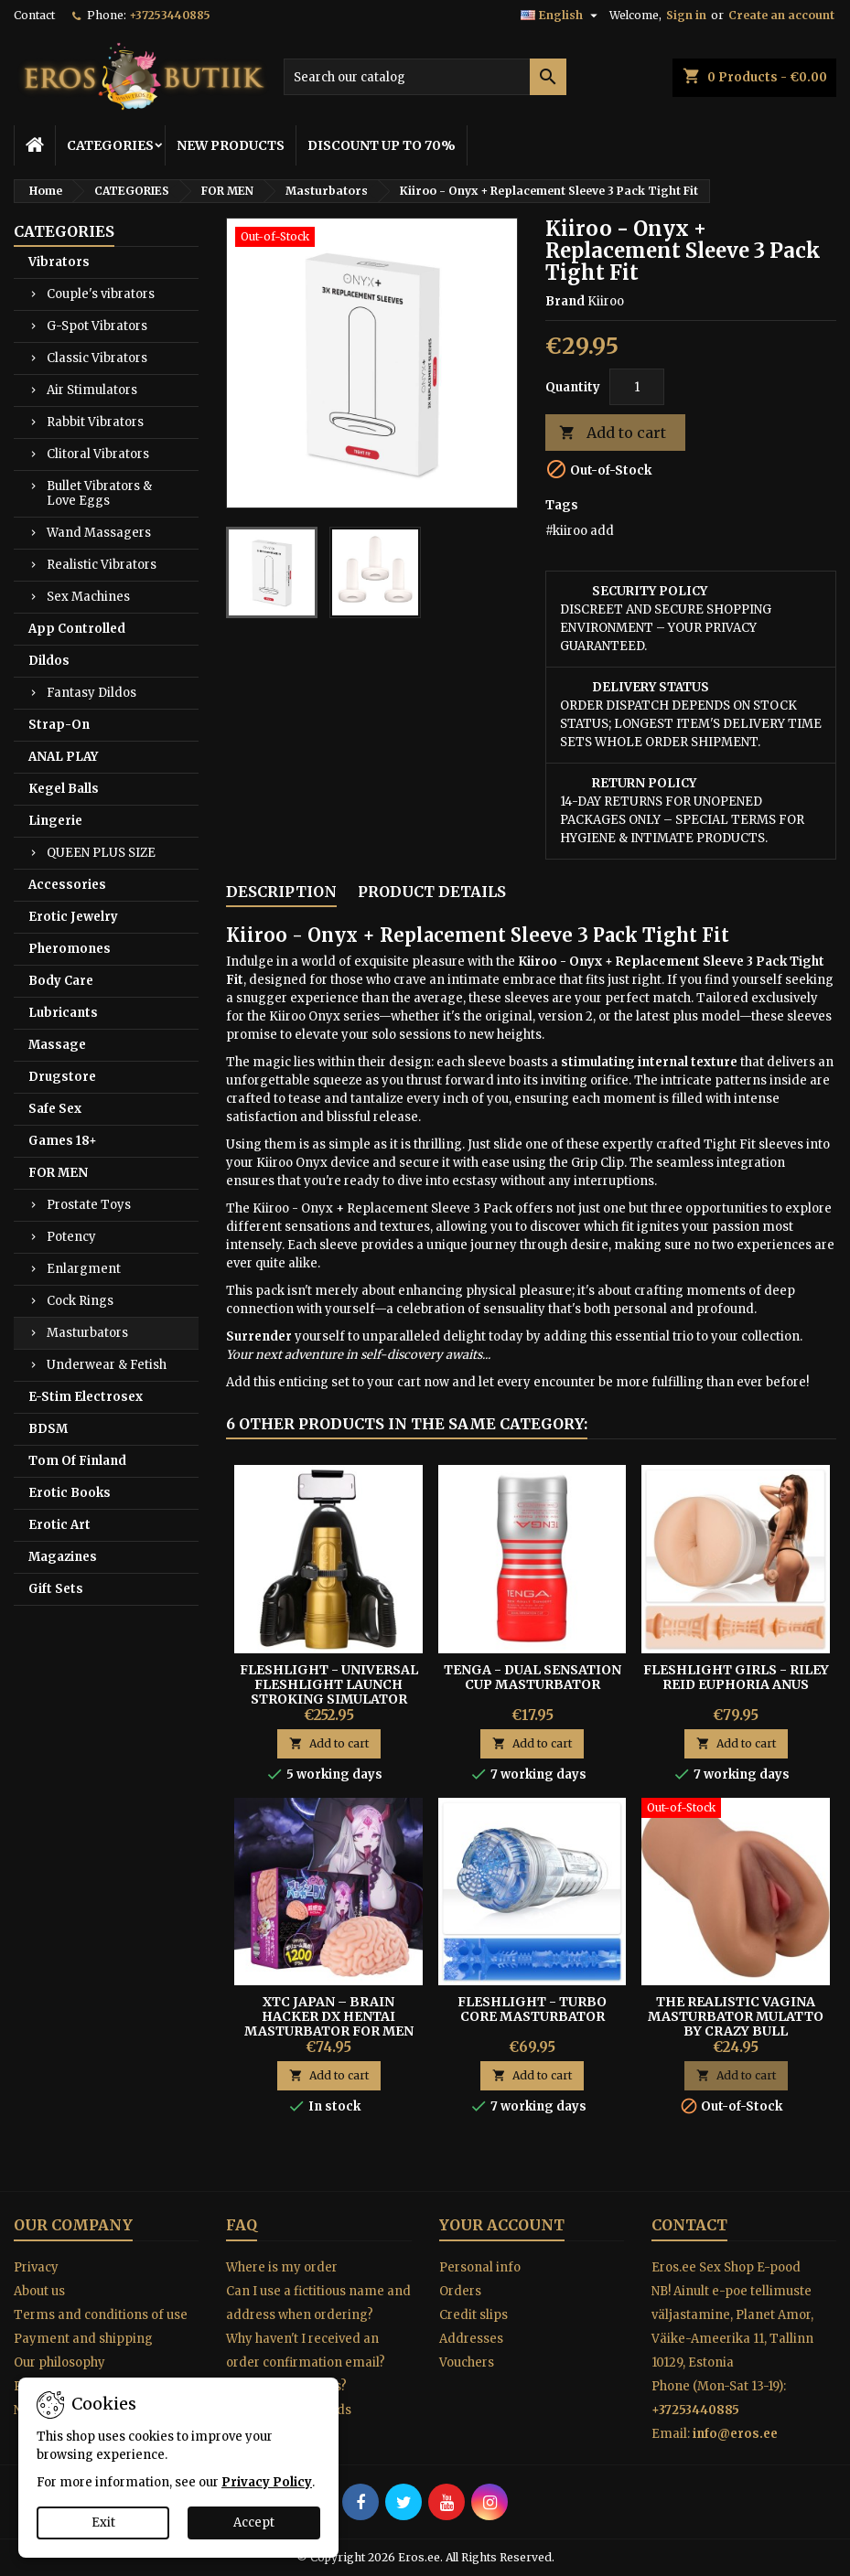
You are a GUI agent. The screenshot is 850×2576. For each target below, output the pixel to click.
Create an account (781, 15)
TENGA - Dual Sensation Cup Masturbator (532, 1677)
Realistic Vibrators (101, 564)
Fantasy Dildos (91, 692)
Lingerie (55, 820)
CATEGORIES (110, 145)
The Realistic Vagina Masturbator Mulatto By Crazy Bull (735, 2016)
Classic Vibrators (97, 358)
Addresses (471, 2338)
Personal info (480, 2267)
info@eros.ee (735, 2434)
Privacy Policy (266, 2482)
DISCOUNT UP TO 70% (381, 145)
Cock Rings (80, 1301)
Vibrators (59, 262)
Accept (253, 2522)
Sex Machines (88, 596)
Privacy (36, 2267)
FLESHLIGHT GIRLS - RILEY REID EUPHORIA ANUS (736, 1677)
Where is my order (282, 2267)
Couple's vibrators (101, 294)
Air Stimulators (92, 390)
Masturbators (87, 1333)
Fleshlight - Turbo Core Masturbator (532, 2009)
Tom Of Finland (77, 1461)
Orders (460, 2291)
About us (39, 2291)
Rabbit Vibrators (95, 422)
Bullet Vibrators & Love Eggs (99, 493)
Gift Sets (55, 1589)
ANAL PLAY (63, 756)
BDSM (48, 1429)
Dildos (49, 660)
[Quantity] (636, 387)
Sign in (686, 15)
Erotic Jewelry (73, 917)
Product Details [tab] (432, 891)
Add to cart (612, 433)
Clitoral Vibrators (98, 454)
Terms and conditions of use (101, 2315)
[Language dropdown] (561, 15)
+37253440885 (169, 15)
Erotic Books (69, 1493)
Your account (502, 2225)
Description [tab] (281, 891)
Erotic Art (59, 1525)
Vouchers (466, 2362)
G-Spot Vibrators (97, 326)
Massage (57, 1045)
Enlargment (84, 1269)
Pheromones (69, 949)
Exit (103, 2522)
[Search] (425, 77)
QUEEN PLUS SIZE (101, 852)
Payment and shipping (83, 2338)
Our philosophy (59, 2362)
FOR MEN (58, 1173)
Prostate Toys (89, 1205)
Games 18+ (62, 1141)
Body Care (60, 981)
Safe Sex (54, 1109)
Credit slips (473, 2315)
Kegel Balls (63, 788)
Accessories (67, 885)
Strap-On (59, 724)
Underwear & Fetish (107, 1365)
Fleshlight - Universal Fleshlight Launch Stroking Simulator (329, 1684)
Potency (71, 1237)
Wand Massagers (99, 532)
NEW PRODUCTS (231, 145)
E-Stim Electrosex (85, 1397)
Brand (565, 301)
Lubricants (63, 1013)
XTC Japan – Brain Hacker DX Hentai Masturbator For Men (329, 2016)
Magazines (62, 1557)
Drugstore (62, 1077)
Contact (34, 15)
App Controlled (76, 628)
